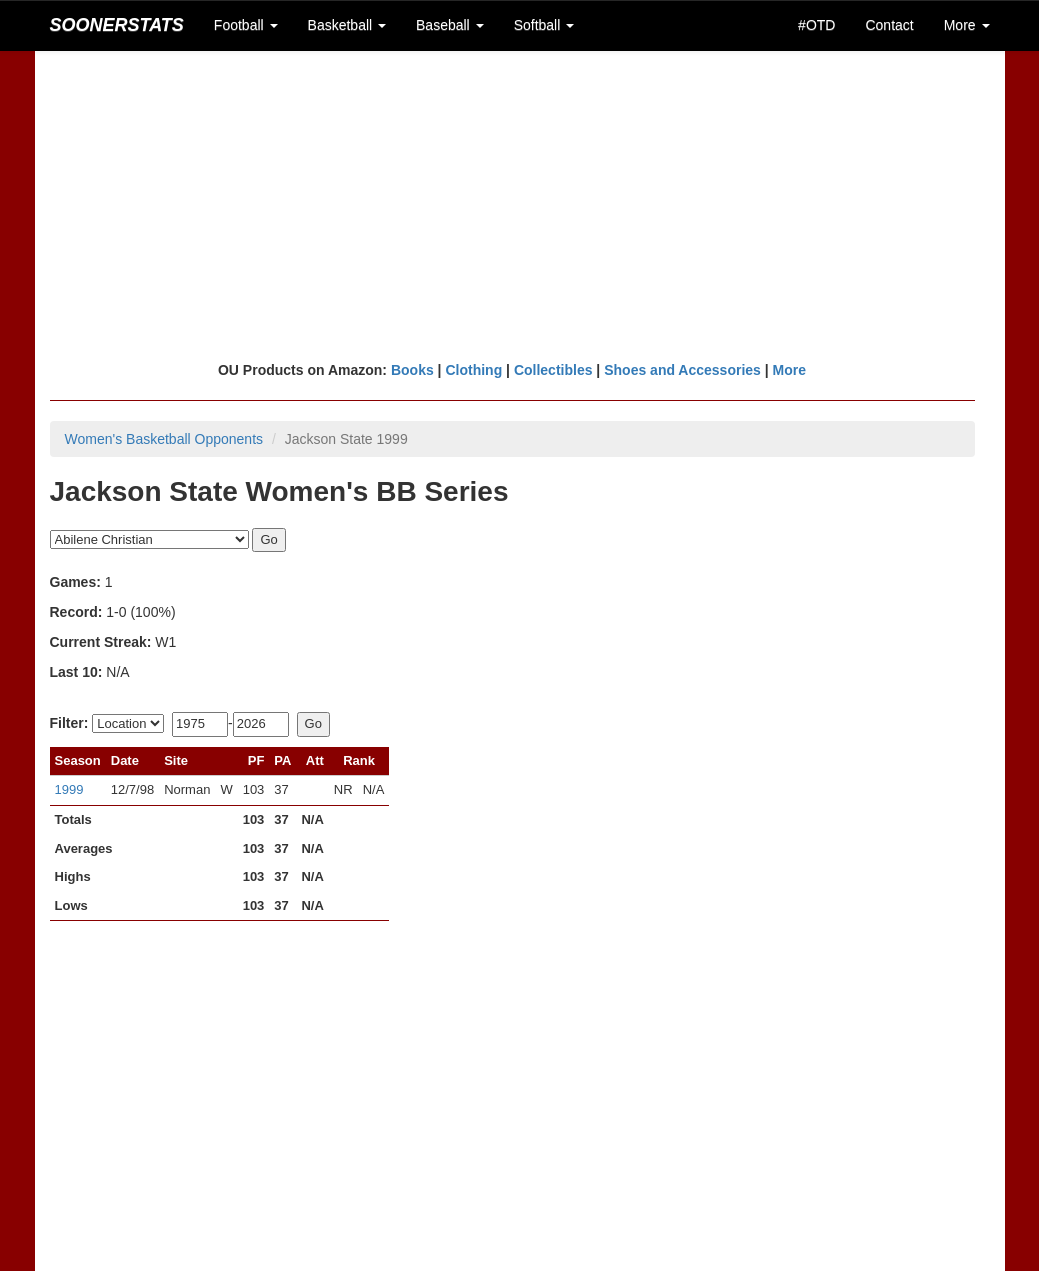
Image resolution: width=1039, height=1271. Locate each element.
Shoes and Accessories (682, 370)
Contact (889, 25)
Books (412, 370)
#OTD (816, 25)
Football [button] (246, 25)
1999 (69, 789)
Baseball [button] (450, 25)
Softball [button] (544, 25)
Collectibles (553, 370)
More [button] (967, 25)
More (789, 370)
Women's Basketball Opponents (164, 439)
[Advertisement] (520, 205)
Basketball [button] (347, 25)
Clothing (473, 370)
